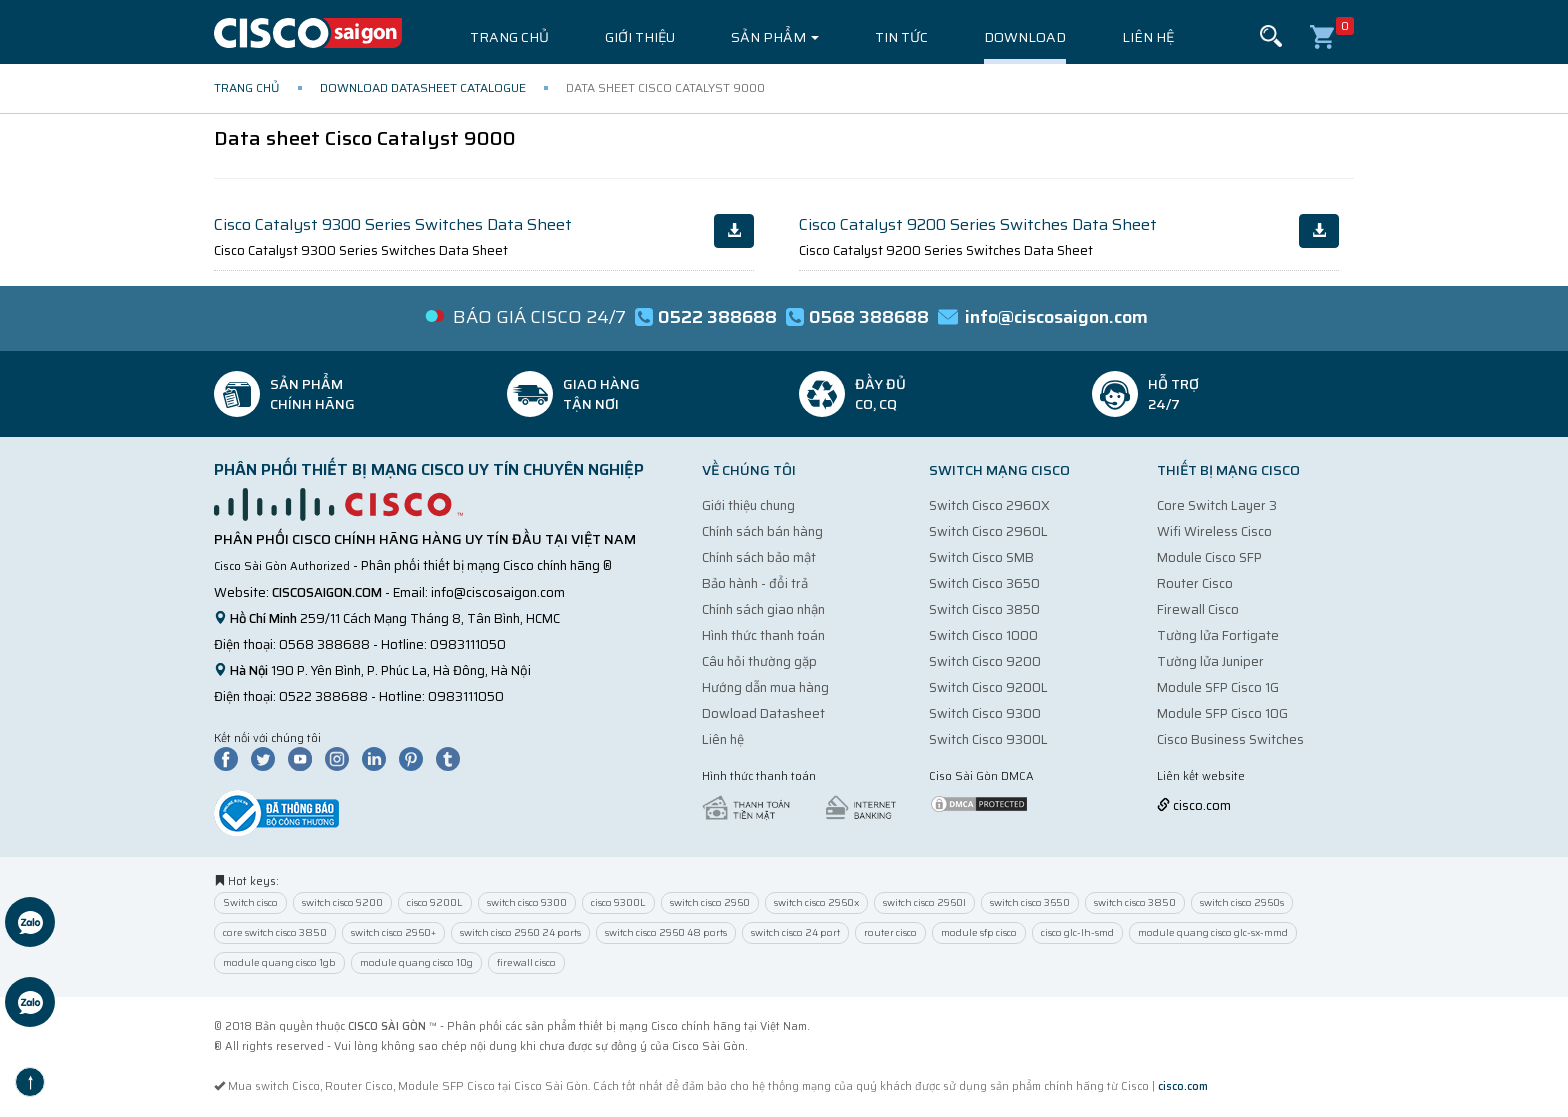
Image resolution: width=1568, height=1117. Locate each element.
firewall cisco (526, 962)
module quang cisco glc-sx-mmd (1213, 932)
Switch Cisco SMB (981, 557)
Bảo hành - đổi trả (755, 583)
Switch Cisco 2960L (988, 531)
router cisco (890, 932)
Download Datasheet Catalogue (423, 87)
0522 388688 (323, 696)
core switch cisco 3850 (275, 932)
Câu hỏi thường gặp (759, 661)
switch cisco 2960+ (393, 932)
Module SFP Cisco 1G (1218, 687)
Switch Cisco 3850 (984, 609)
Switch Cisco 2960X (989, 505)
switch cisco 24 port (795, 932)
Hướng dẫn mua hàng (765, 687)
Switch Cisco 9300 (985, 713)
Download (1025, 37)
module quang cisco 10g (416, 962)
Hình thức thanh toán (763, 635)
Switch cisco (250, 902)
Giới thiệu (640, 37)
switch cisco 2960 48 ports (666, 932)
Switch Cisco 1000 (983, 635)
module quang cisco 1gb (279, 962)
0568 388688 (324, 644)
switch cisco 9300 (527, 902)
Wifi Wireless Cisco (1214, 531)
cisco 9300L (618, 902)
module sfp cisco (979, 932)
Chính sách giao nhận (763, 609)
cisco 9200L (435, 902)
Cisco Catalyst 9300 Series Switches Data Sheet (393, 224)
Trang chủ (509, 37)
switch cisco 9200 (342, 902)
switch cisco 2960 (710, 902)
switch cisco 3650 (1030, 902)
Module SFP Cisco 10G (1222, 713)
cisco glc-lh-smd (1077, 932)
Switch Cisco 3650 (984, 583)
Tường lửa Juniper (1210, 661)
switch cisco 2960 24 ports (520, 932)
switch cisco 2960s (1242, 902)
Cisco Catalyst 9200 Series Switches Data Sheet (978, 224)
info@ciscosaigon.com (498, 592)
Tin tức (901, 37)
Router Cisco (1195, 583)
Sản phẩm (775, 37)
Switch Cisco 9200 (985, 661)
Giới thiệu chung (748, 505)
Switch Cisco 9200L (988, 687)
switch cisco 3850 (1135, 902)
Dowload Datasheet (763, 713)
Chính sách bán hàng (762, 531)
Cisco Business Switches (1230, 739)
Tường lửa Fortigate (1218, 635)
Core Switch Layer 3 (1217, 505)
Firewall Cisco (1198, 609)
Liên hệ (1148, 37)
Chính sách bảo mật (759, 557)
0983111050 (468, 644)
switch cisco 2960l (924, 902)
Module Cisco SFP (1209, 557)
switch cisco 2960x (816, 902)
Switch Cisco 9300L (988, 739)
